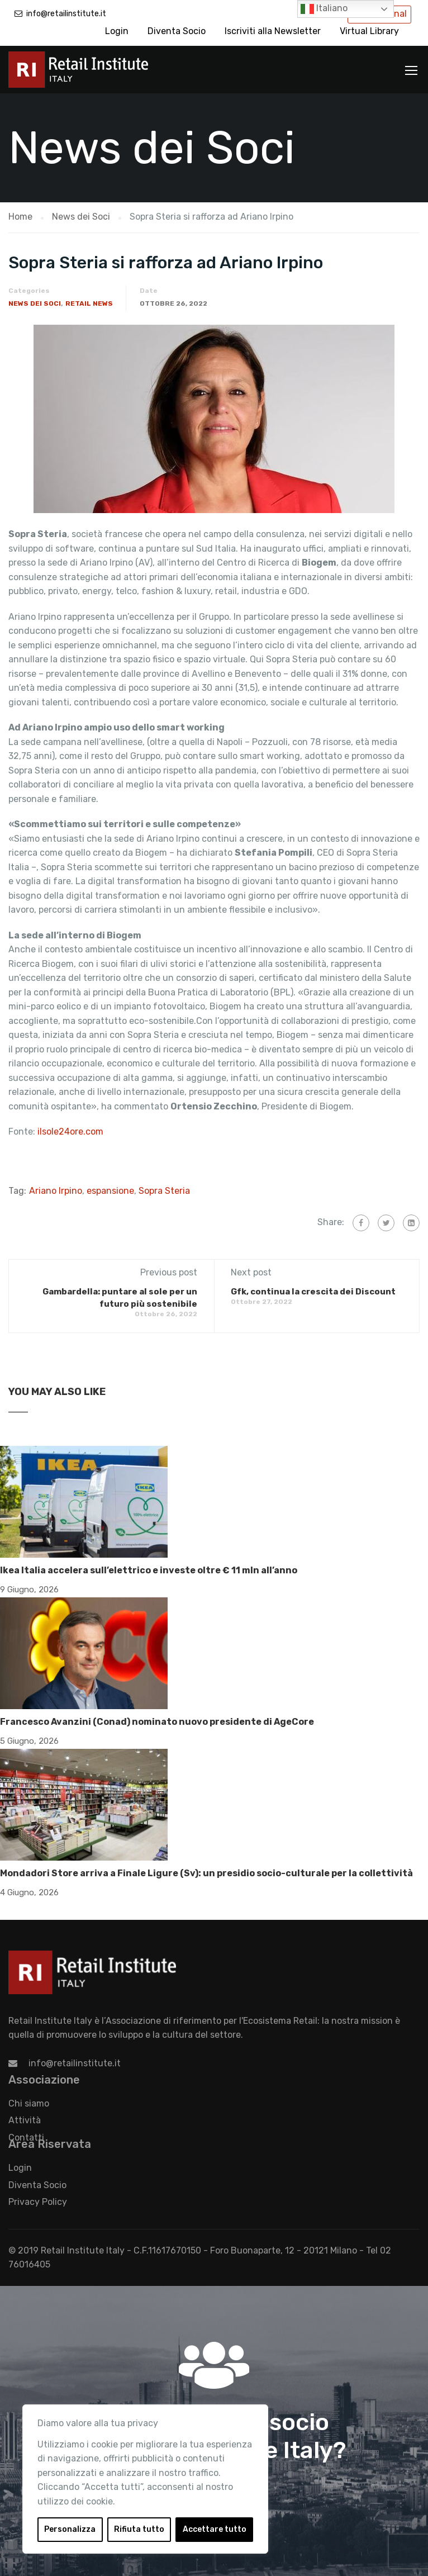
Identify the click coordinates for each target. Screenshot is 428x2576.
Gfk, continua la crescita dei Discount (313, 1292)
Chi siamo (28, 2103)
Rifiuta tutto (139, 2529)
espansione (110, 1190)
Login (117, 31)
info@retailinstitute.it (66, 13)
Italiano (324, 9)
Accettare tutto (214, 2529)
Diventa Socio (177, 31)
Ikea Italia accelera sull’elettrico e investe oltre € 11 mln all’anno (148, 1570)
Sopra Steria (164, 1190)
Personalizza (70, 2529)
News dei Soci (34, 303)
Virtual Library (369, 31)
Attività (24, 2120)
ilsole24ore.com (70, 1131)
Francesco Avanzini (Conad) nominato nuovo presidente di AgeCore (157, 1721)
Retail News (89, 303)
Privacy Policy (37, 2202)
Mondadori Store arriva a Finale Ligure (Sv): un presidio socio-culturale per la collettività (206, 1873)
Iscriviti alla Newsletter (273, 31)
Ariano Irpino (55, 1190)
